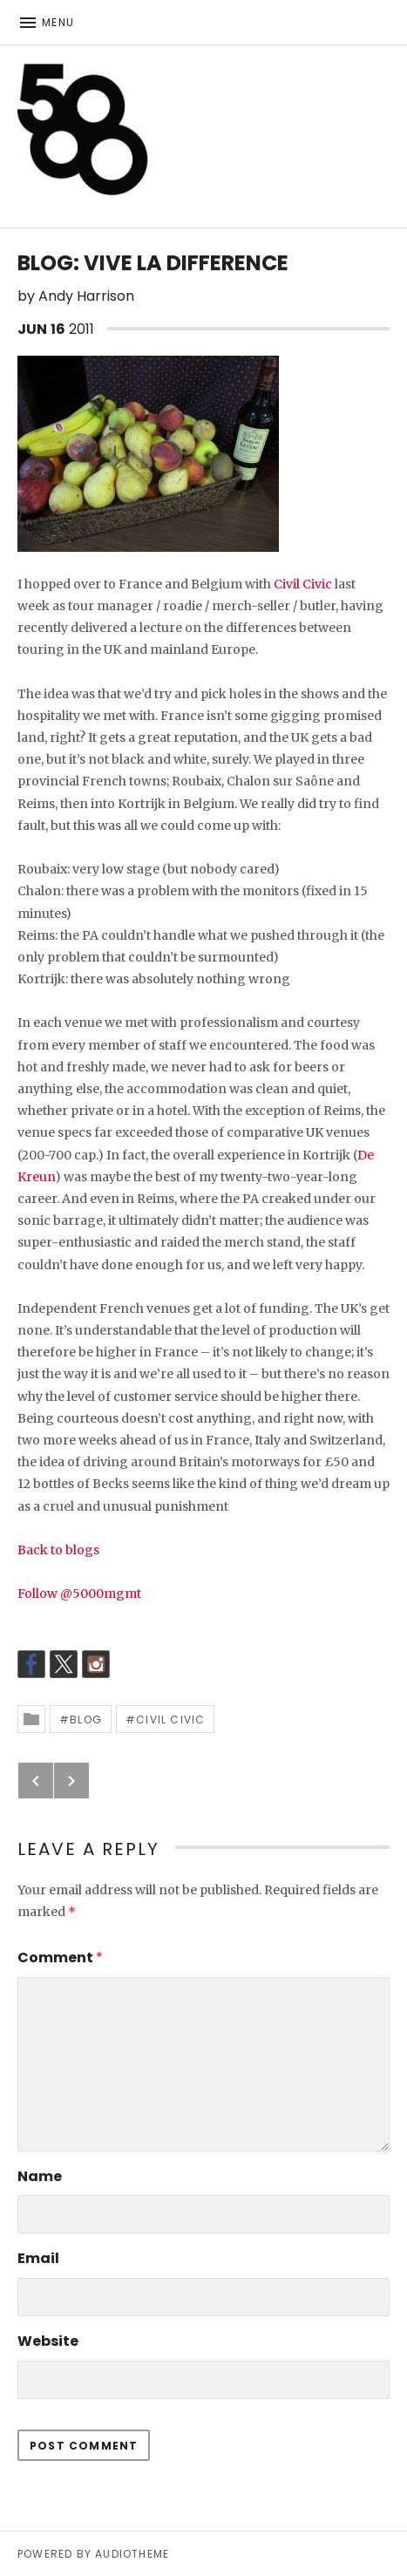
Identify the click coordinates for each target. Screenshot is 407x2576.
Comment (60, 1957)
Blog (86, 1719)
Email (38, 2258)
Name (39, 2176)
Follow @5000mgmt (79, 1593)
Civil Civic (303, 584)
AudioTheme (132, 2553)
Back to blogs (58, 1550)
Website (47, 2341)
